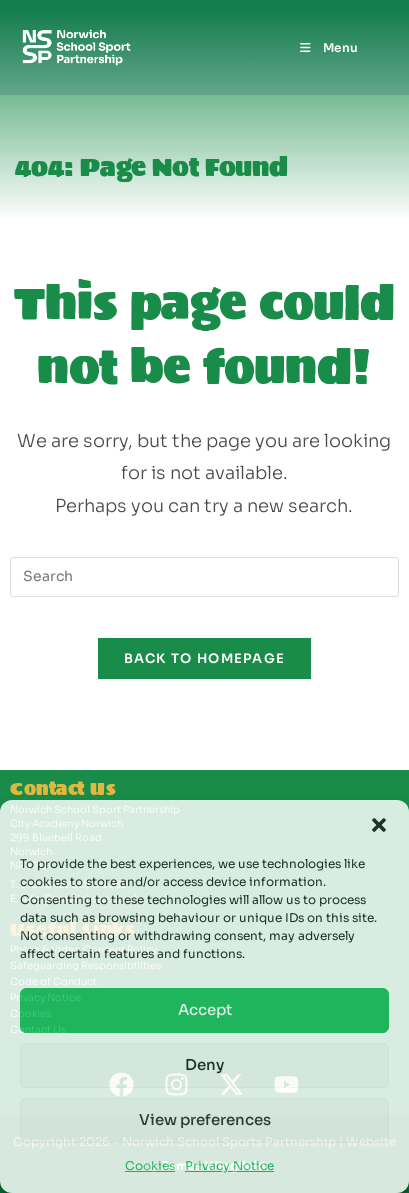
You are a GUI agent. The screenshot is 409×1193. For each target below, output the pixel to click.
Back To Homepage (205, 658)
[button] (379, 825)
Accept (205, 1009)
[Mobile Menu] (328, 47)
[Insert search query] (204, 577)
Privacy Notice (229, 1165)
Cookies (150, 1165)
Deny (204, 1064)
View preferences (205, 1119)
